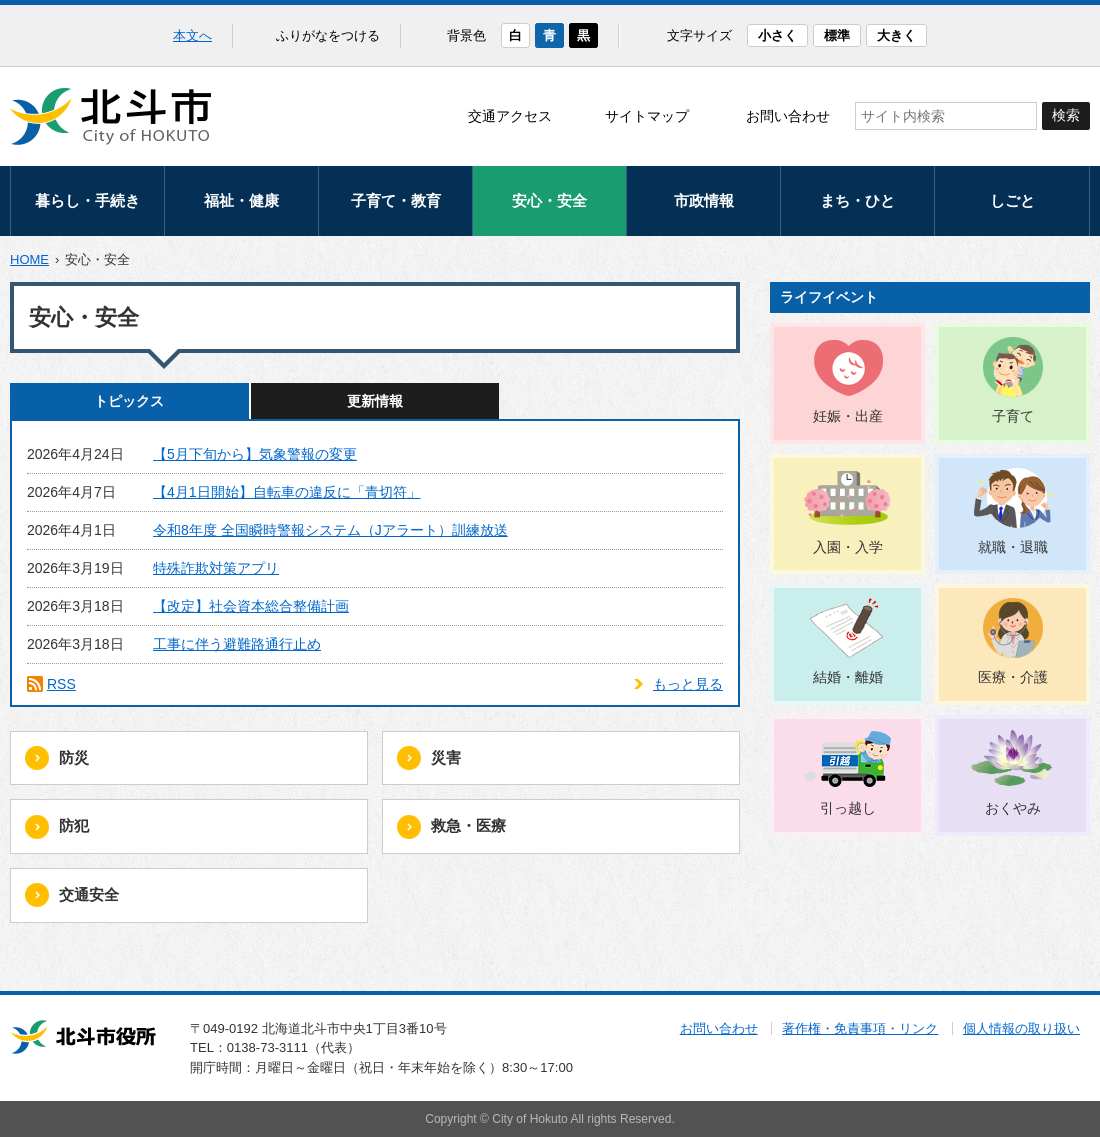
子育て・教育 (396, 200)
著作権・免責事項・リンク (860, 1028)
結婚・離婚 (848, 677)
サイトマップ (647, 116)
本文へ (192, 35)
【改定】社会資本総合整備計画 (251, 606)
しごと (1012, 200)
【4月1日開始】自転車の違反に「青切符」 (287, 492)
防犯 (74, 825)
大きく (896, 35)
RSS (61, 684)
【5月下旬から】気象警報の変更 (255, 454)
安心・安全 (549, 200)
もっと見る (688, 684)
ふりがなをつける (328, 35)
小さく (777, 35)
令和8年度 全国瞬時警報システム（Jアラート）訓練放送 (330, 530)
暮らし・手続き (87, 200)
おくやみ (1013, 808)
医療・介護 (1013, 677)
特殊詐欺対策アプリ (216, 568)
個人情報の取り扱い (1021, 1028)
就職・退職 (1013, 547)
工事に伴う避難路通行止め (237, 644)
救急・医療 (468, 825)
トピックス (129, 401)
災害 (446, 757)
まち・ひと (857, 200)
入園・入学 (848, 547)
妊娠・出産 (848, 416)
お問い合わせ (788, 116)
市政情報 (704, 200)
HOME (29, 259)
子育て (1013, 416)
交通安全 (89, 894)
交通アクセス (510, 116)
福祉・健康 (241, 200)
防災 (74, 757)
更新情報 (375, 401)
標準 (837, 35)
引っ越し (848, 808)
